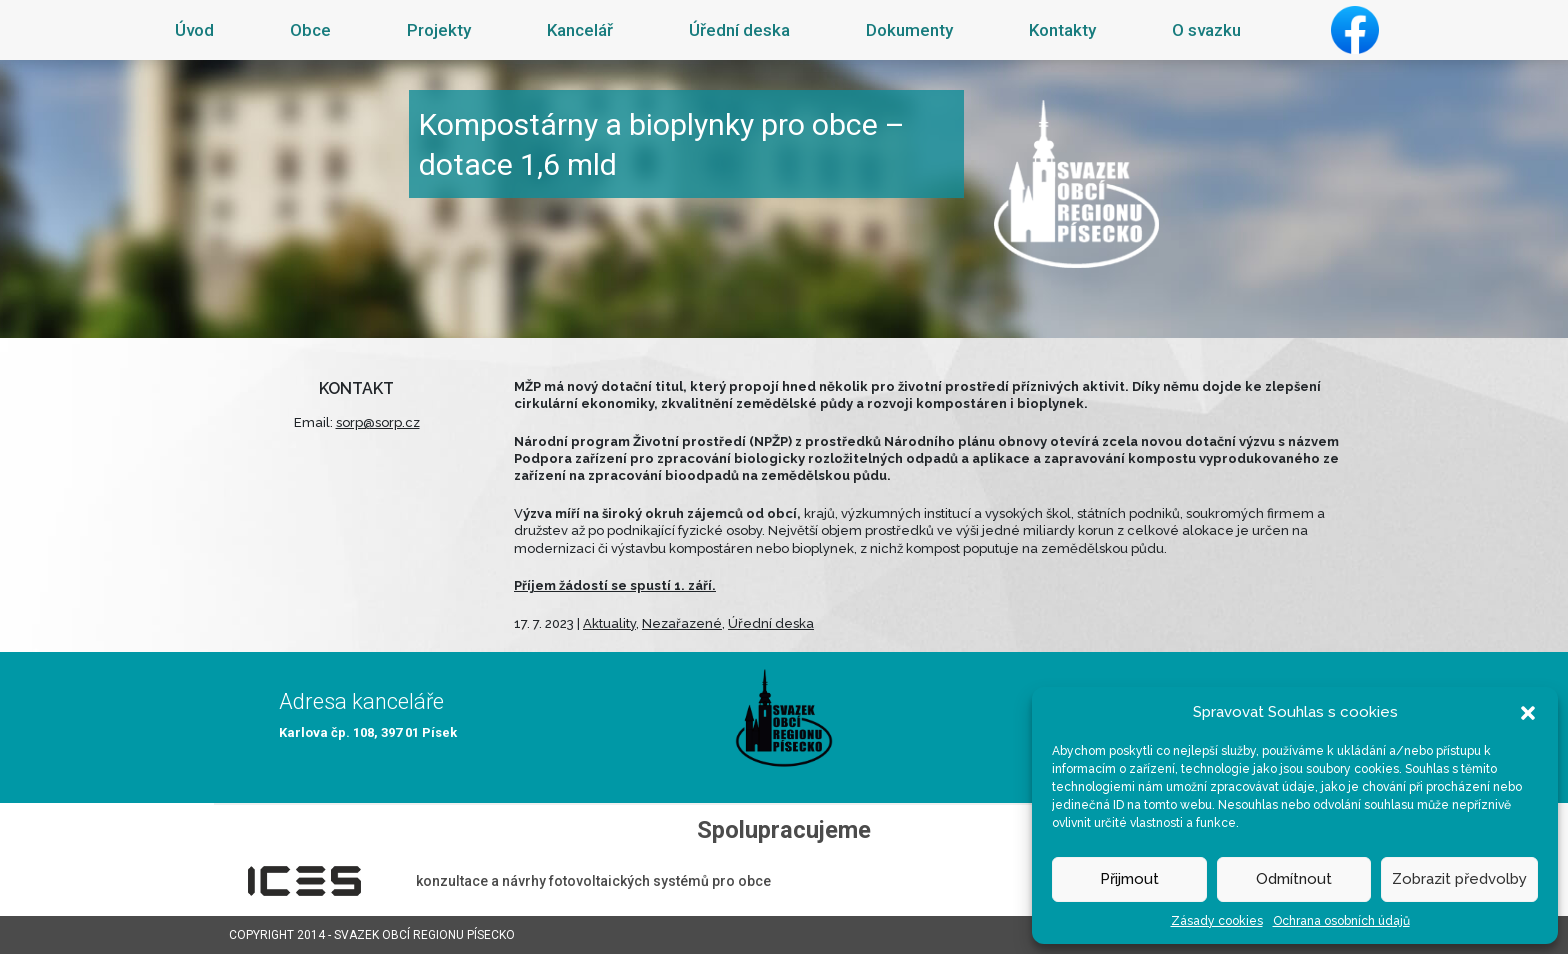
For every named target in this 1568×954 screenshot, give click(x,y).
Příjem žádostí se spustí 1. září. (615, 585)
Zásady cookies (1217, 921)
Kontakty (1062, 30)
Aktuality (609, 623)
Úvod (194, 30)
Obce (310, 30)
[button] (1528, 712)
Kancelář (580, 30)
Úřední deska (739, 30)
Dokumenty (909, 30)
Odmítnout (1294, 879)
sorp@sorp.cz (378, 422)
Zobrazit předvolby (1459, 879)
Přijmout (1129, 879)
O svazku (1206, 30)
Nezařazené (682, 623)
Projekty (439, 30)
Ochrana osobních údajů (1341, 921)
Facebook (1355, 30)
